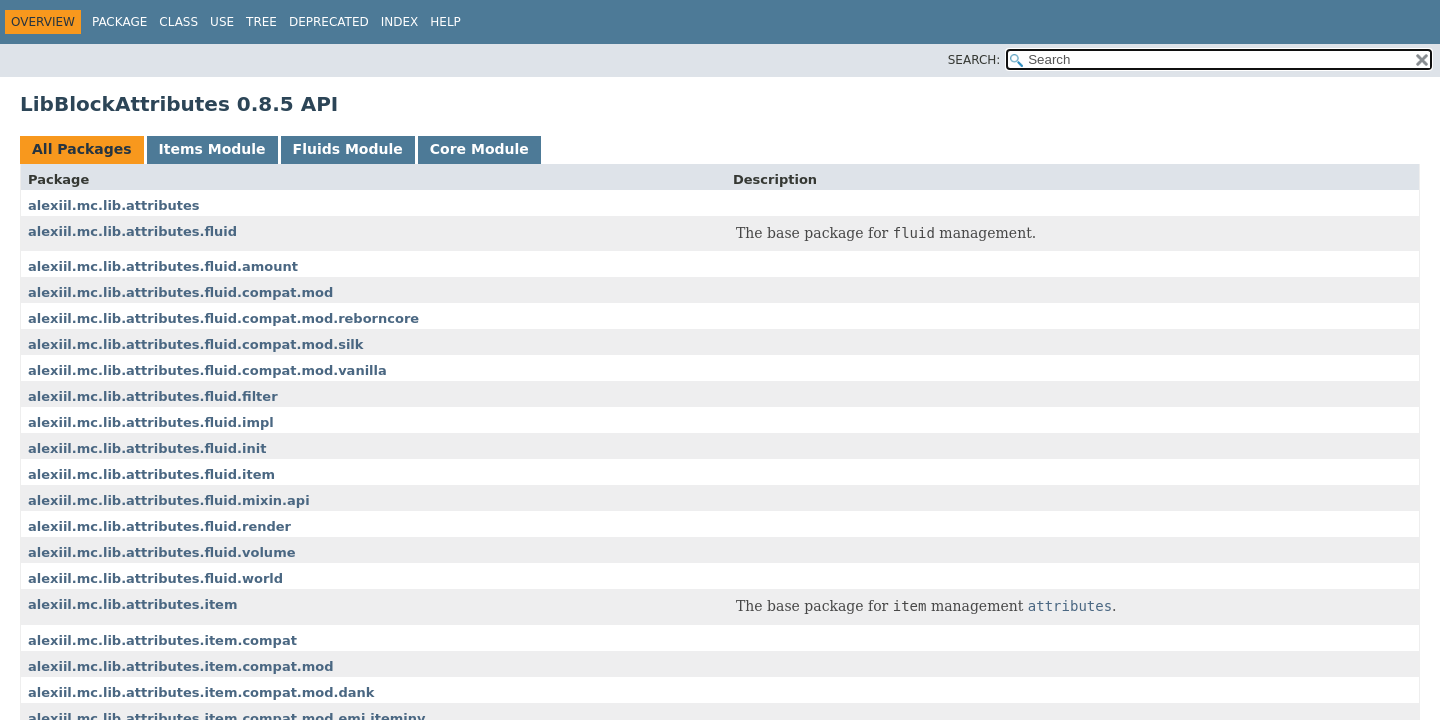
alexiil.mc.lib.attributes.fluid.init (147, 448)
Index (400, 22)
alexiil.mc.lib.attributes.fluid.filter (153, 396)
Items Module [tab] (212, 149)
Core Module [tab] (479, 149)
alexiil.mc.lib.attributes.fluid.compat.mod (180, 292)
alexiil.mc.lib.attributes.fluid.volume (162, 552)
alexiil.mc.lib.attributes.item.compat (162, 640)
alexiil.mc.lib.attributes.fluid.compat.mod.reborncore (223, 318)
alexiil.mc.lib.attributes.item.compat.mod (181, 666)
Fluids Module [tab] (348, 149)
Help (445, 22)
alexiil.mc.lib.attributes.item (132, 604)
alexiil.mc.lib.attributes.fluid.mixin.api (169, 500)
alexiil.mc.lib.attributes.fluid (132, 231)
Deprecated (329, 22)
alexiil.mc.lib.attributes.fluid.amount (163, 266)
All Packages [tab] (82, 149)
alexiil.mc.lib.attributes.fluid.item (151, 474)
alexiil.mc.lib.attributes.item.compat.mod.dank (201, 692)
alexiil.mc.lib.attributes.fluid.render (159, 526)
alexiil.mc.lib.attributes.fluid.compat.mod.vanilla (207, 370)
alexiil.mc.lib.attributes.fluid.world (155, 578)
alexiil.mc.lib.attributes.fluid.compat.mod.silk (195, 344)
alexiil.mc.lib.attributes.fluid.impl (151, 422)
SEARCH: (974, 60)
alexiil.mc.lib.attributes (113, 205)
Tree (261, 22)
